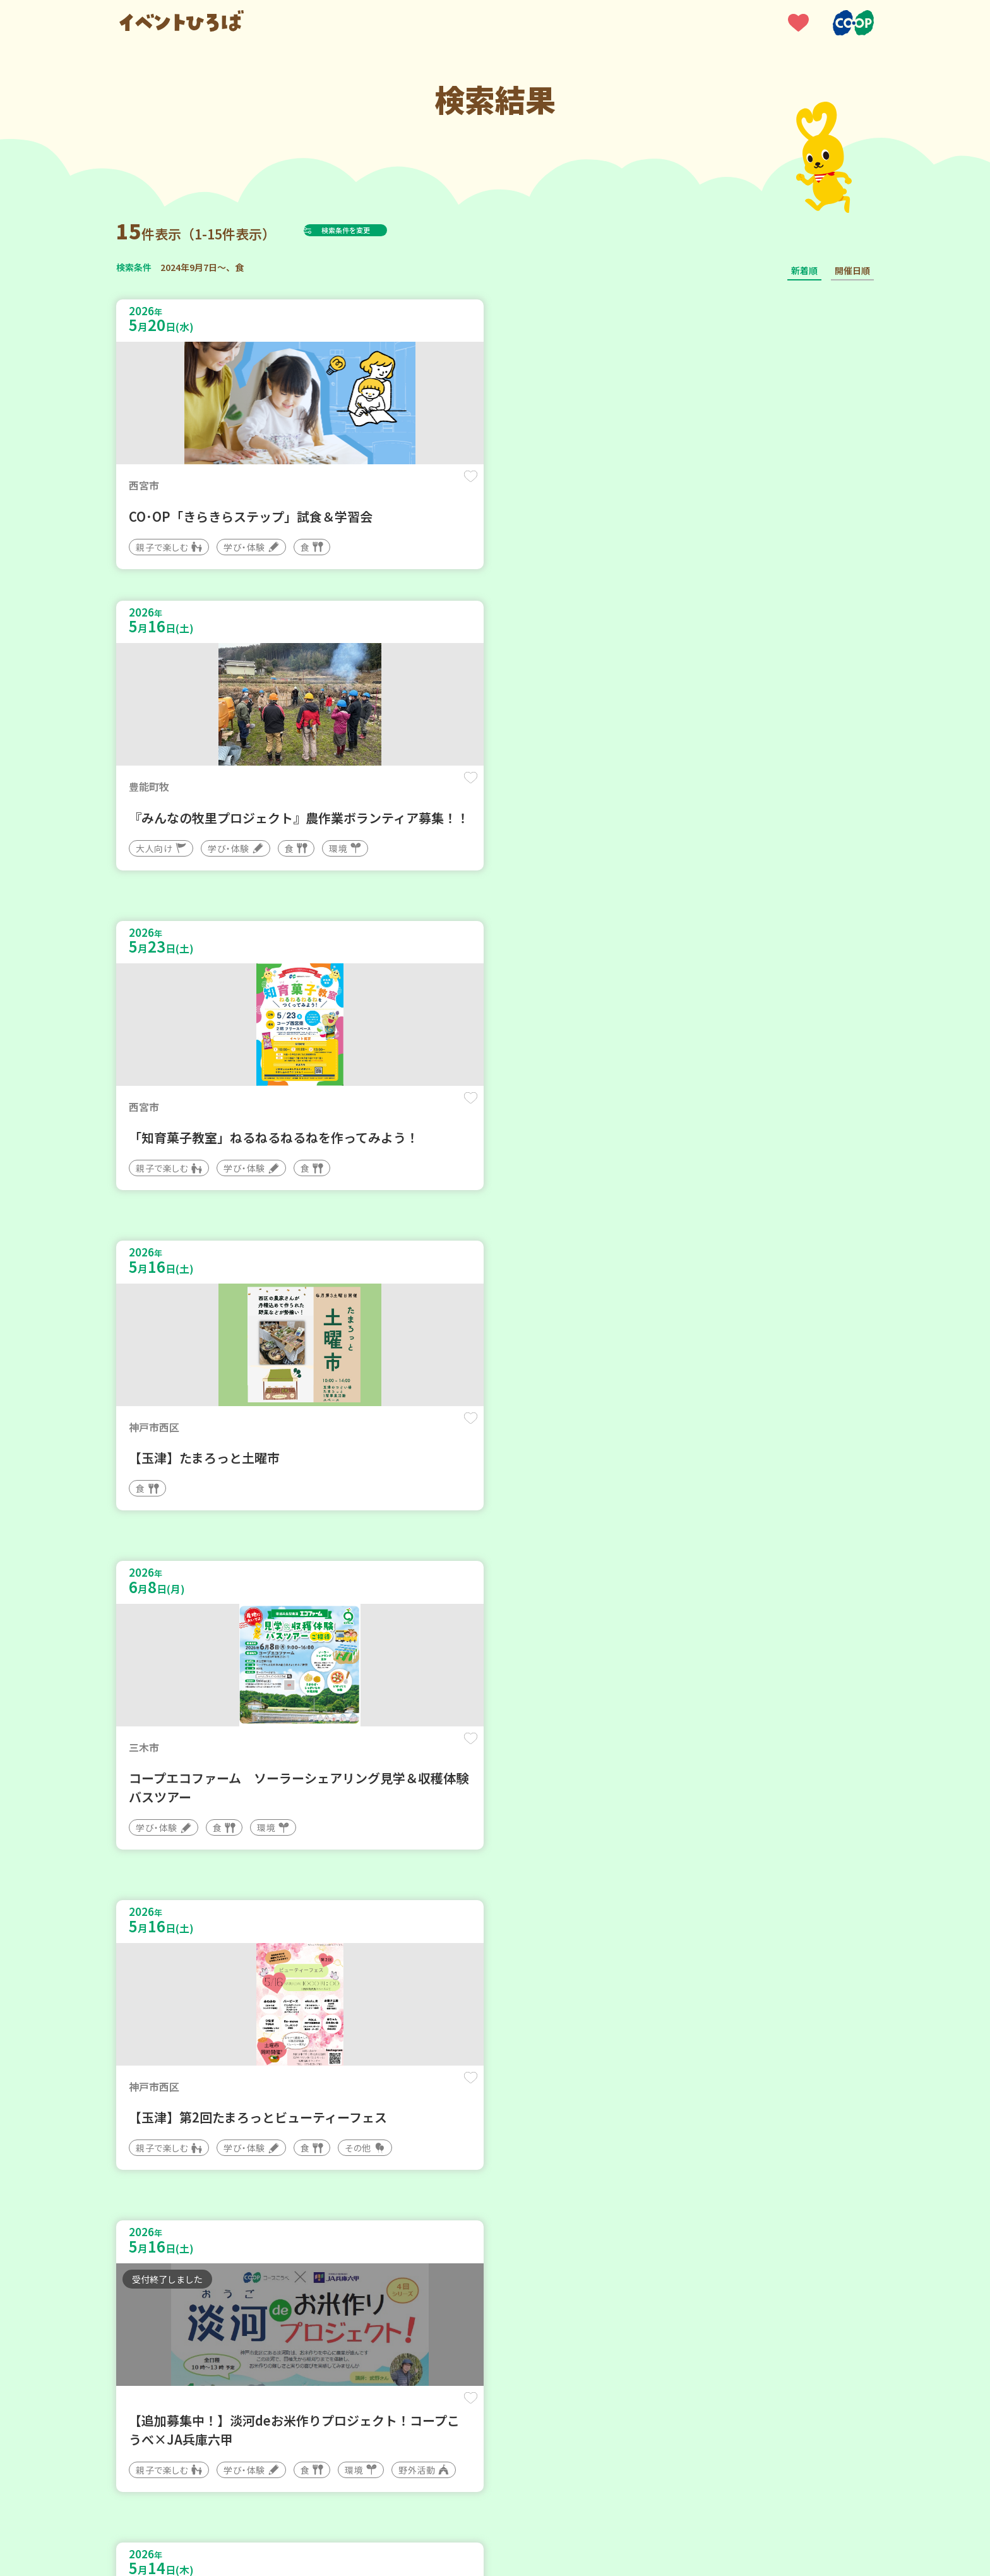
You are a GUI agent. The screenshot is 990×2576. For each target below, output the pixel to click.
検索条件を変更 (377, 230)
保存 (326, 487)
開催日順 (852, 270)
